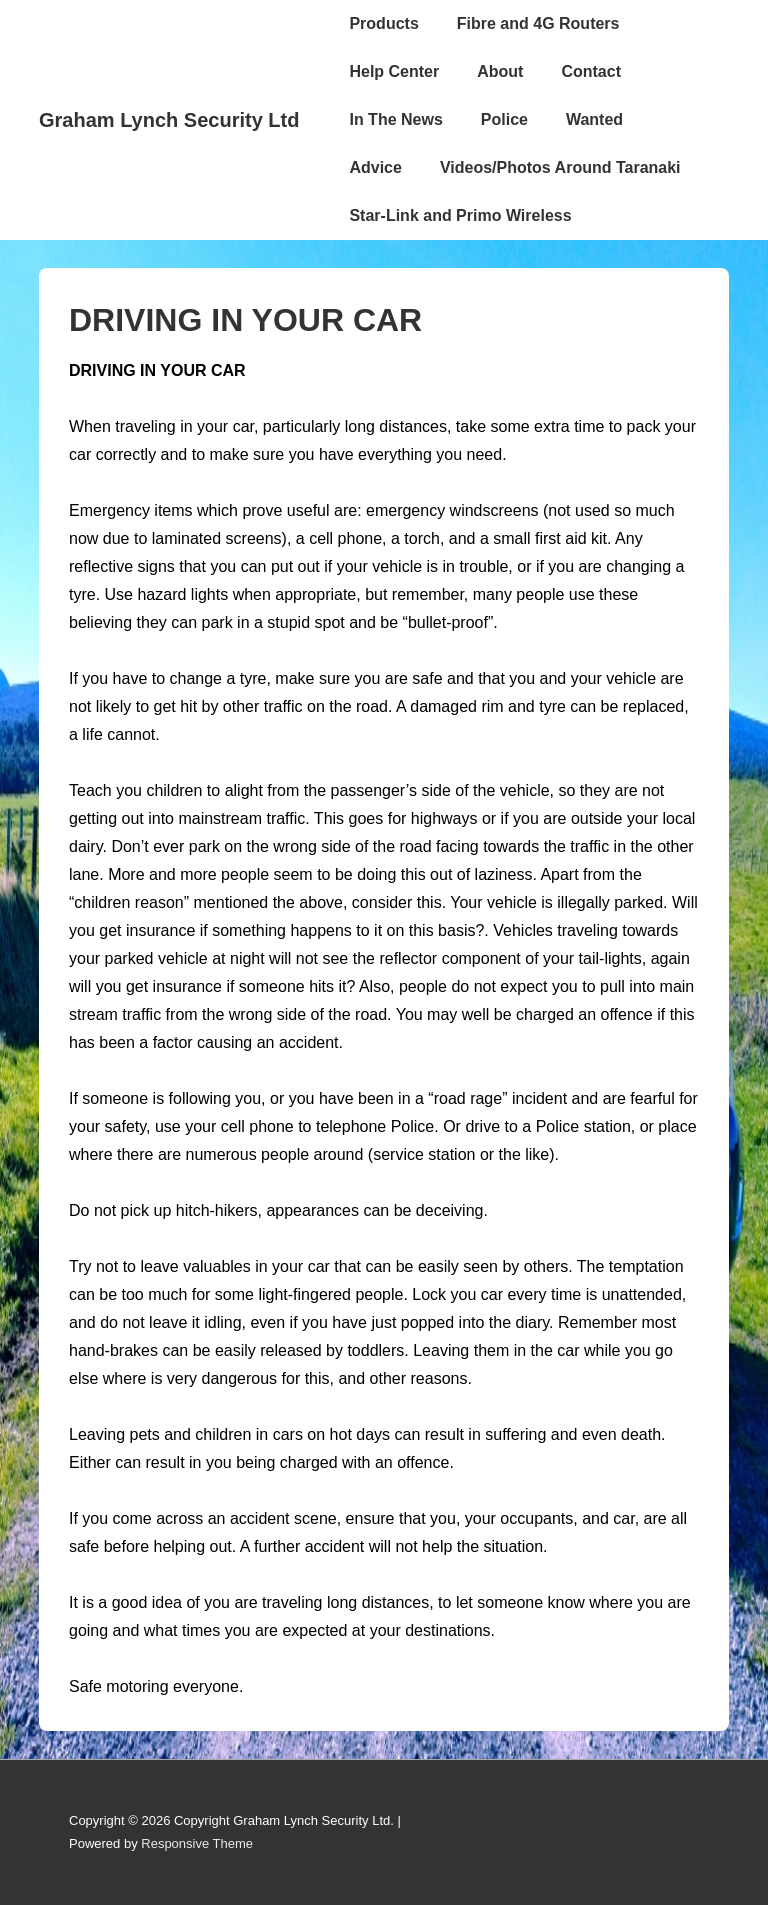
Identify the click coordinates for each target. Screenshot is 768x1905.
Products (383, 23)
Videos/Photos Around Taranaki (560, 167)
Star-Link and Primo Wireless (460, 215)
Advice (375, 167)
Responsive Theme (197, 1843)
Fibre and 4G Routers (538, 23)
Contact (591, 71)
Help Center (394, 71)
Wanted (594, 119)
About (500, 71)
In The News (395, 119)
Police (504, 119)
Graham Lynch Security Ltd (169, 120)
